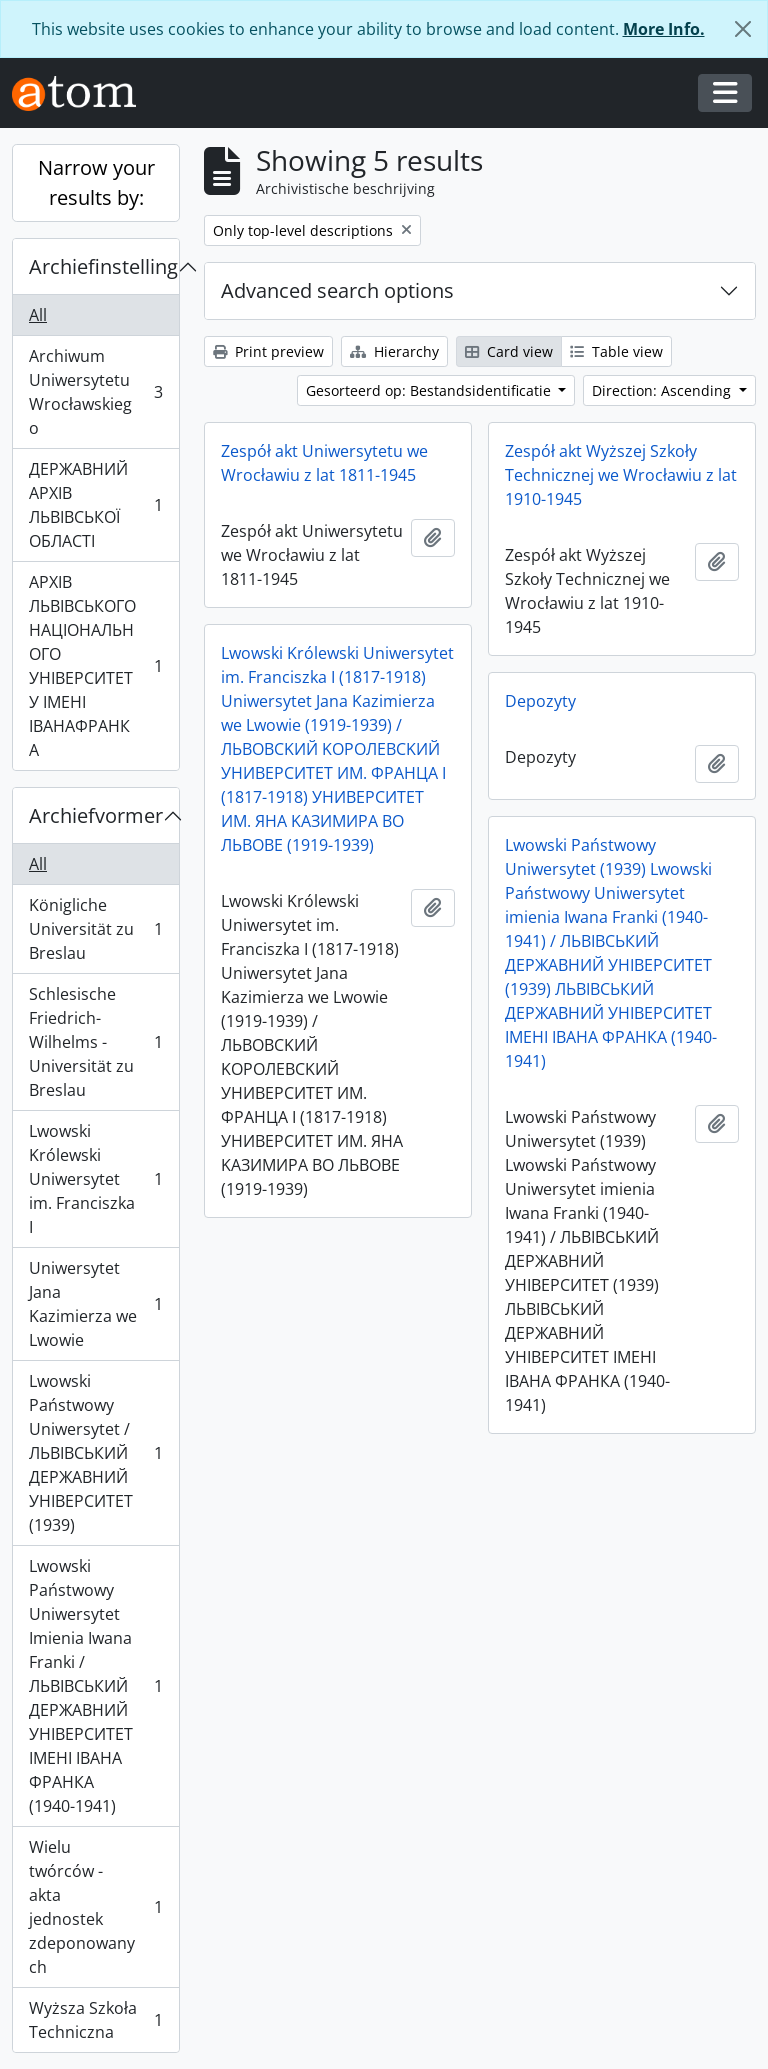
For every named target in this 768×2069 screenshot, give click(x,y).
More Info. (664, 29)
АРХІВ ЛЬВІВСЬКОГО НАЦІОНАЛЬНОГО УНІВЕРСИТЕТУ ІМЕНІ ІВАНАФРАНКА (95, 666)
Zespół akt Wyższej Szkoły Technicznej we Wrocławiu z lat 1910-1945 (621, 475)
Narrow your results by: (96, 182)
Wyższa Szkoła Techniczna (95, 2020)
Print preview (268, 351)
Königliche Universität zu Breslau (95, 929)
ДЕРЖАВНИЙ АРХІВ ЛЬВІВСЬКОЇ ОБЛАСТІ (95, 505)
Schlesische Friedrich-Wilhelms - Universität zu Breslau (95, 1042)
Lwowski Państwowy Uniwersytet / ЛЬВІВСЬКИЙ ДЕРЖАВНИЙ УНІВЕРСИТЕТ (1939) (95, 1453)
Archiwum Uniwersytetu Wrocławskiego (95, 392)
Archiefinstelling (103, 266)
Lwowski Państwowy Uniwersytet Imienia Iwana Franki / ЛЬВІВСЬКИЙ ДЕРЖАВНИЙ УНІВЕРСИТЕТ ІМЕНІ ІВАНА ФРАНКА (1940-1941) (95, 1686)
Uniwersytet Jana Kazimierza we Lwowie (95, 1304)
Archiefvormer (96, 815)
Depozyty (540, 701)
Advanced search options (337, 290)
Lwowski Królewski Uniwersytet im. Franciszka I (95, 1179)
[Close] (743, 29)
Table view (616, 351)
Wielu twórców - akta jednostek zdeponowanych (95, 1907)
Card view (509, 351)
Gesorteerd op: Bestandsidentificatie (430, 390)
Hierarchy (394, 351)
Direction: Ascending (663, 390)
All (38, 315)
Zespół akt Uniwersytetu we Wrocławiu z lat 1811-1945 (324, 463)
